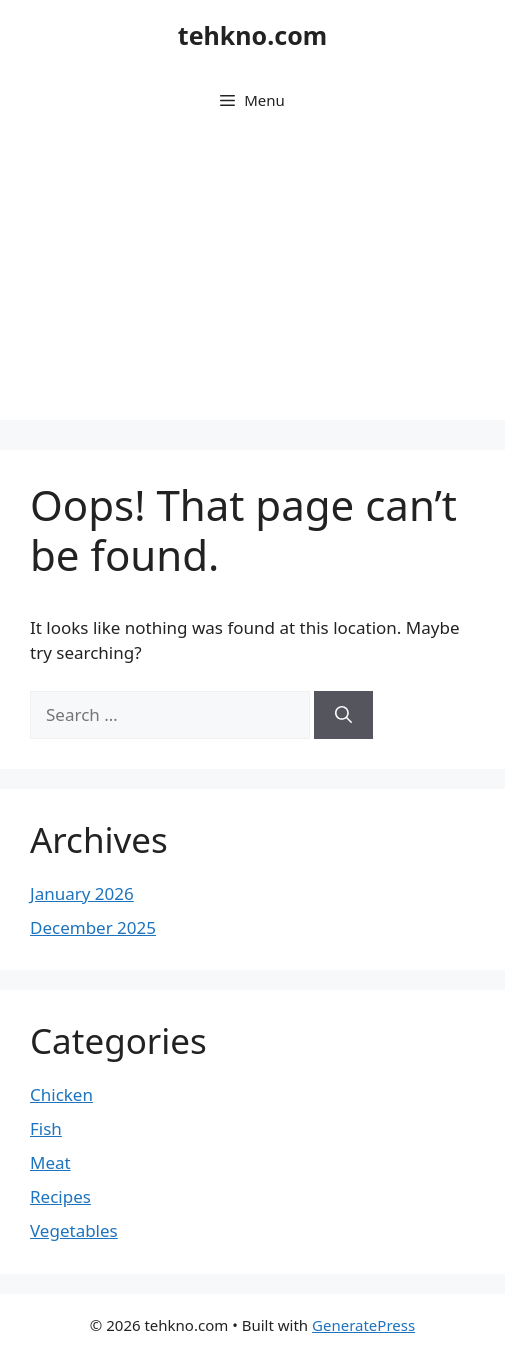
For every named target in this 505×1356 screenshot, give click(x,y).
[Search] (343, 715)
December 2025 (93, 927)
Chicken (61, 1094)
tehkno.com (252, 35)
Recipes (60, 1196)
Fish (46, 1128)
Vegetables (74, 1230)
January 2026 (82, 893)
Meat (50, 1162)
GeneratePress (363, 1325)
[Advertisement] (252, 280)
